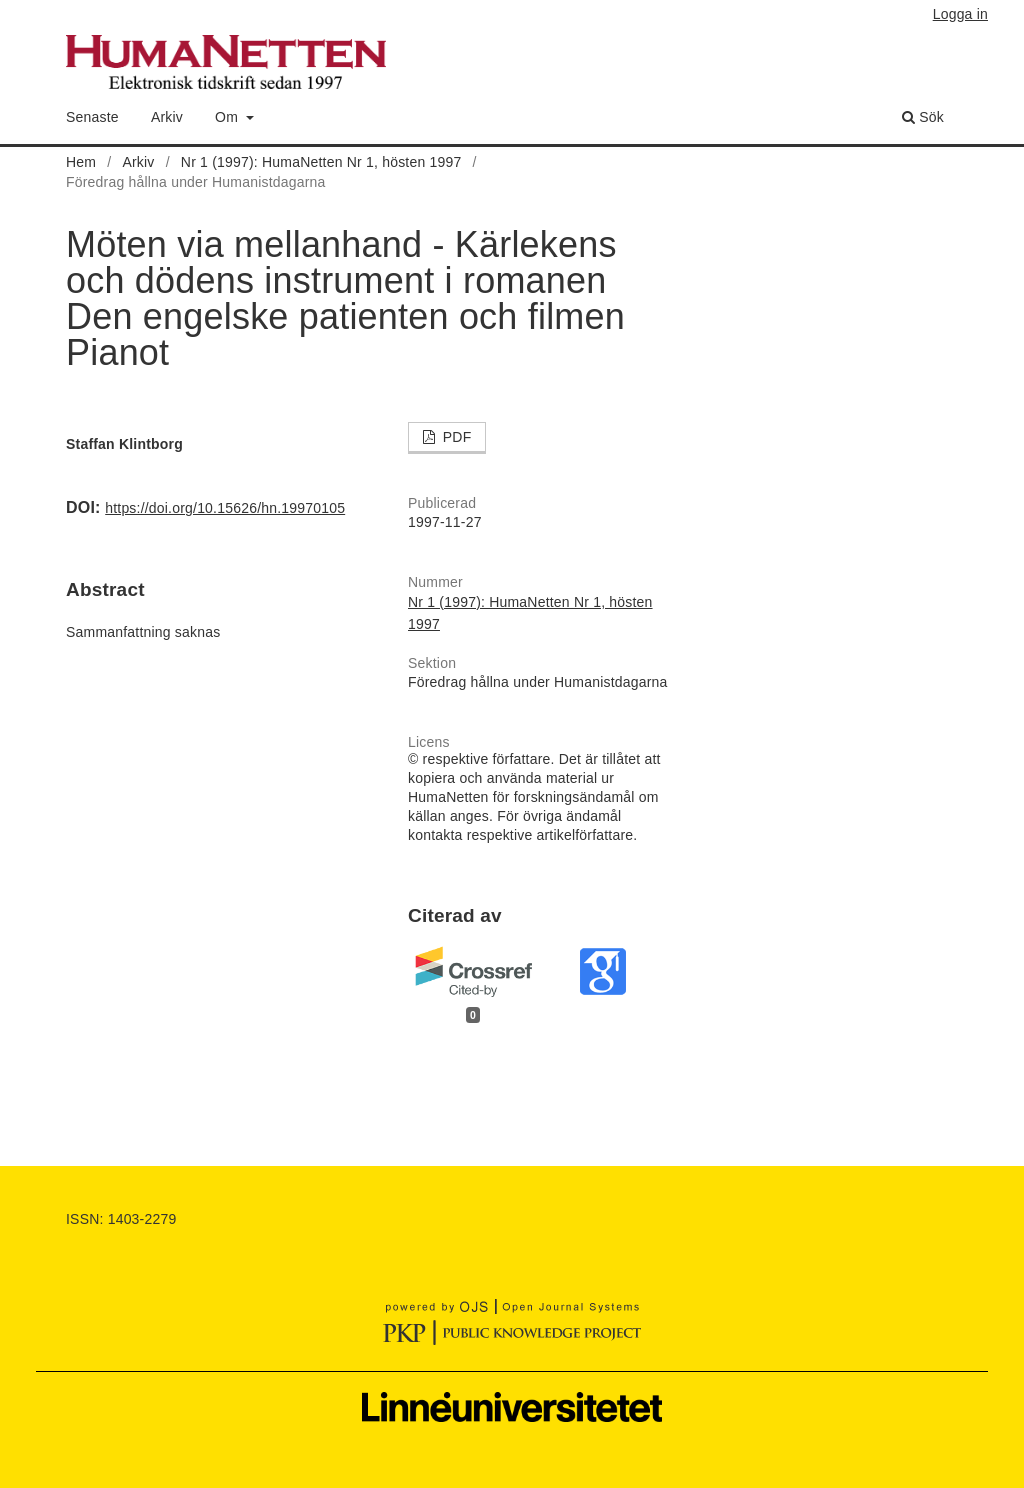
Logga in (960, 14)
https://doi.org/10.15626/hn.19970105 (225, 508)
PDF (455, 437)
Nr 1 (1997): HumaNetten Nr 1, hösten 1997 (321, 162)
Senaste (92, 117)
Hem (81, 162)
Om (228, 117)
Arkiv (167, 117)
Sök (923, 117)
